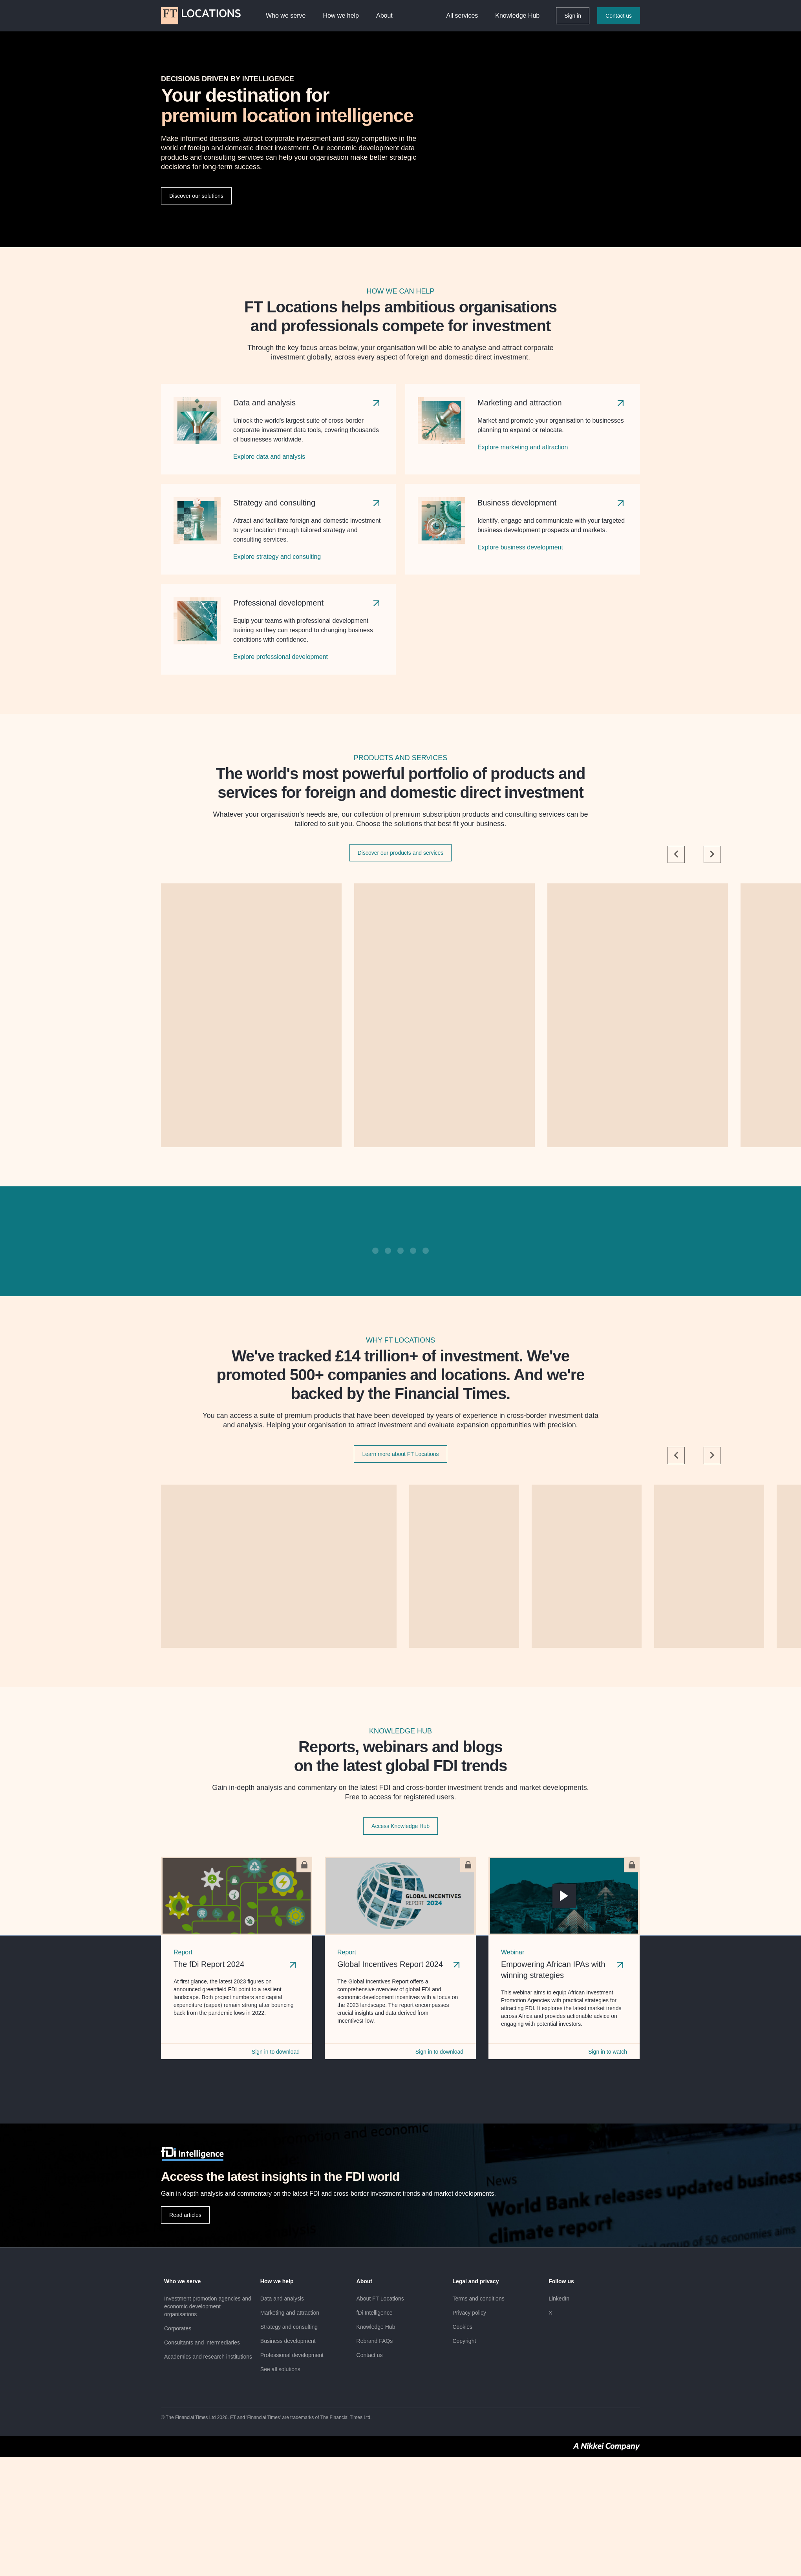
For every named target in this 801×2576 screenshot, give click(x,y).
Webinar (512, 1952)
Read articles (185, 2215)
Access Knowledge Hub (400, 1826)
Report (183, 1952)
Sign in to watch (607, 2052)
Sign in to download (276, 2052)
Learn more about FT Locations (400, 1454)
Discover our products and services (401, 853)
